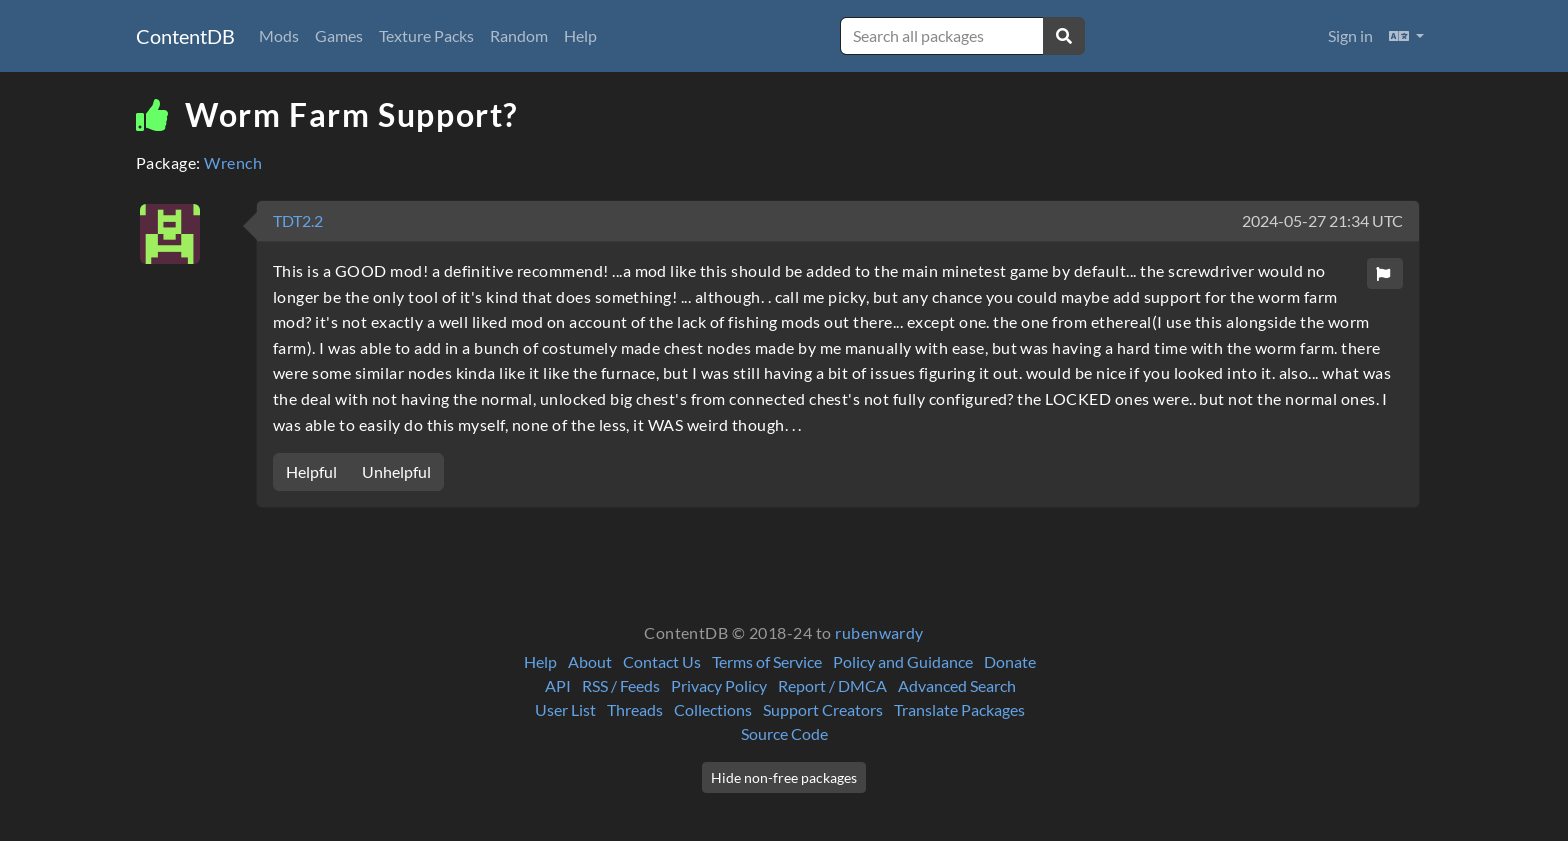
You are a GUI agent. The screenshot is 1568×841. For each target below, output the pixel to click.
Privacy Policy (719, 685)
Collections (713, 709)
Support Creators (823, 709)
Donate (1010, 661)
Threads (635, 709)
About (590, 661)
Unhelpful (396, 471)
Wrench (233, 162)
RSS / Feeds (621, 685)
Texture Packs (426, 35)
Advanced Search (957, 685)
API (558, 685)
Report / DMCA (832, 685)
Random (519, 35)
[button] (1406, 36)
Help (580, 35)
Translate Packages (959, 709)
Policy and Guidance (903, 661)
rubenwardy (879, 632)
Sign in (1350, 35)
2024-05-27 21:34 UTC (1322, 220)
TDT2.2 (298, 220)
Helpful (311, 471)
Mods (279, 35)
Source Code (784, 733)
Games (339, 35)
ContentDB (185, 36)
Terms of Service (767, 661)
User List (565, 709)
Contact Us (662, 661)
